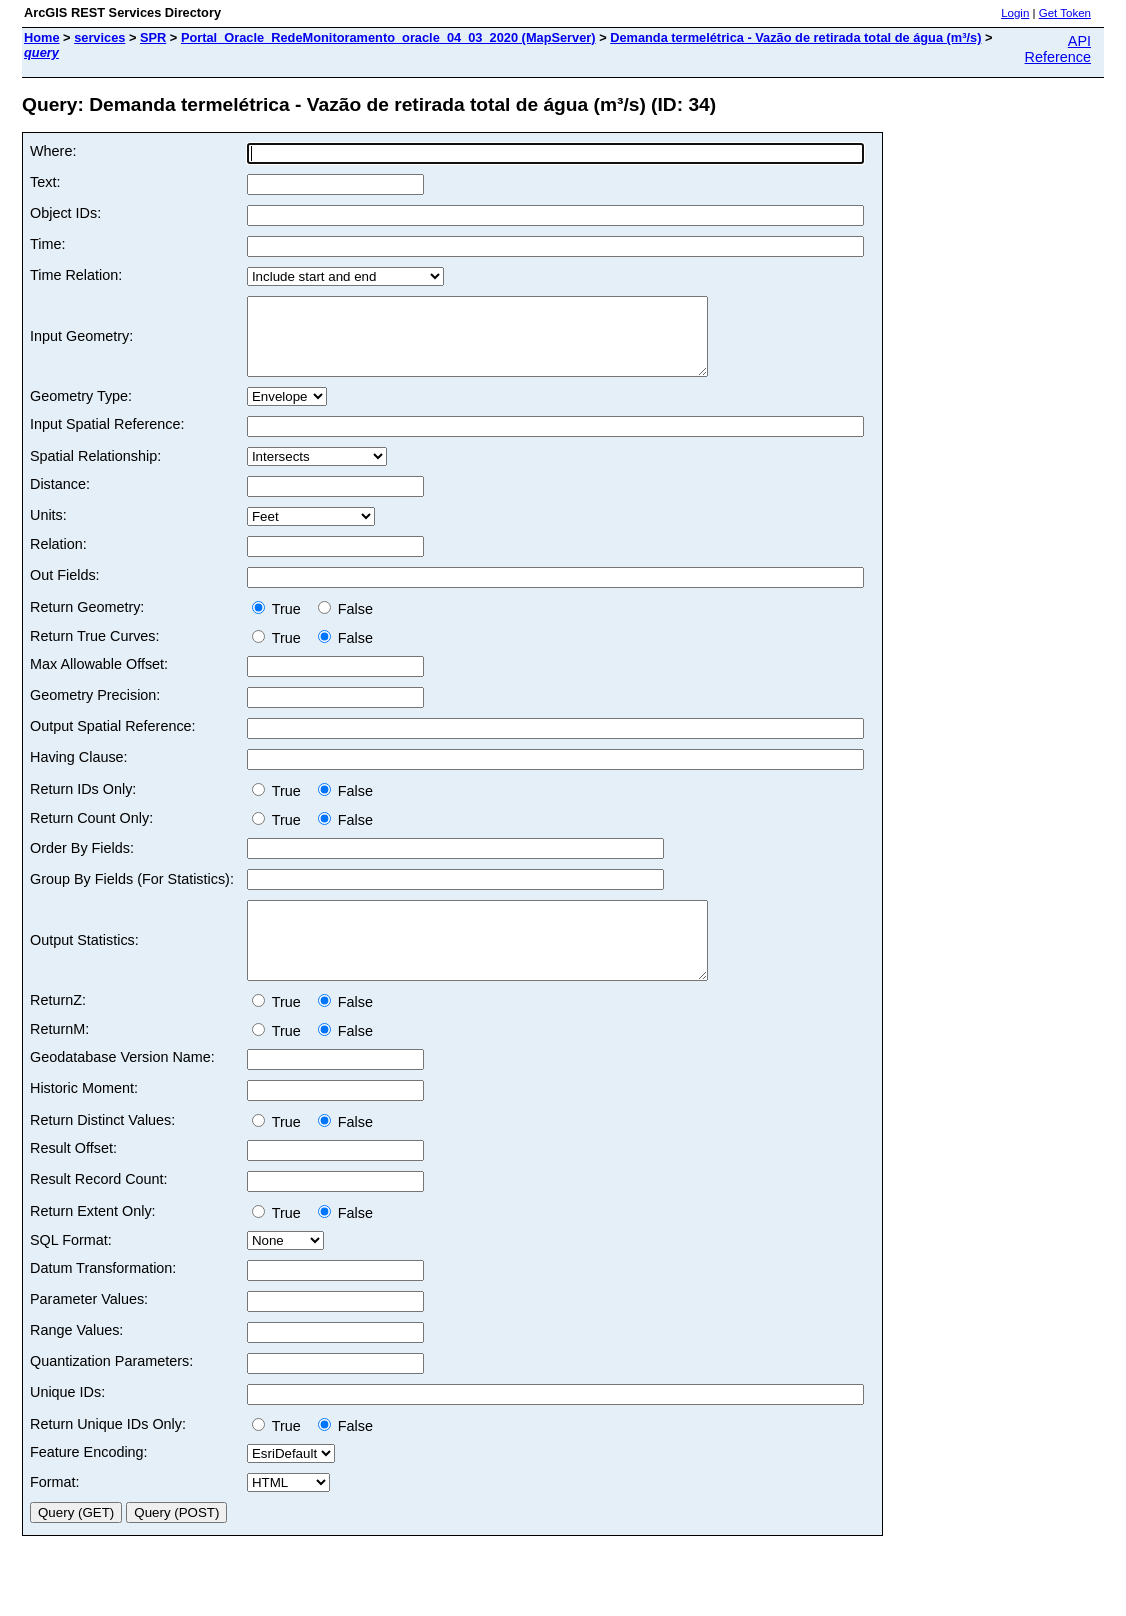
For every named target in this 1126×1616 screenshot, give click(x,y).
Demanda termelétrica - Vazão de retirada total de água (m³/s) (795, 37)
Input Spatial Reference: (107, 439)
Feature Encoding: (89, 1482)
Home (42, 37)
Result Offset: (73, 1178)
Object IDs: (65, 213)
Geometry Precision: (95, 710)
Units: (48, 530)
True (280, 624)
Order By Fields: (82, 863)
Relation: (58, 559)
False (345, 624)
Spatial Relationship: (95, 471)
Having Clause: (79, 772)
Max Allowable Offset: (99, 679)
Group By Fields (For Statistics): (132, 894)
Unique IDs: (67, 1422)
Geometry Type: (81, 411)
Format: (55, 1512)
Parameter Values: (89, 1329)
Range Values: (76, 1360)
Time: (47, 244)
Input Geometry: (81, 344)
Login (1015, 13)
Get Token (1065, 13)
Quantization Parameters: (111, 1391)
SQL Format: (71, 1270)
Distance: (60, 499)
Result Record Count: (99, 1209)
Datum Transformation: (103, 1298)
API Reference (1058, 49)
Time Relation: (76, 275)
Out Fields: (65, 590)
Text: (45, 182)
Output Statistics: (84, 963)
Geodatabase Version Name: (122, 1087)
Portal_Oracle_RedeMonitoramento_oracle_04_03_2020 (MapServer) (388, 37)
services (99, 37)
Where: (53, 151)
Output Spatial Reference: (113, 741)
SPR (153, 37)
